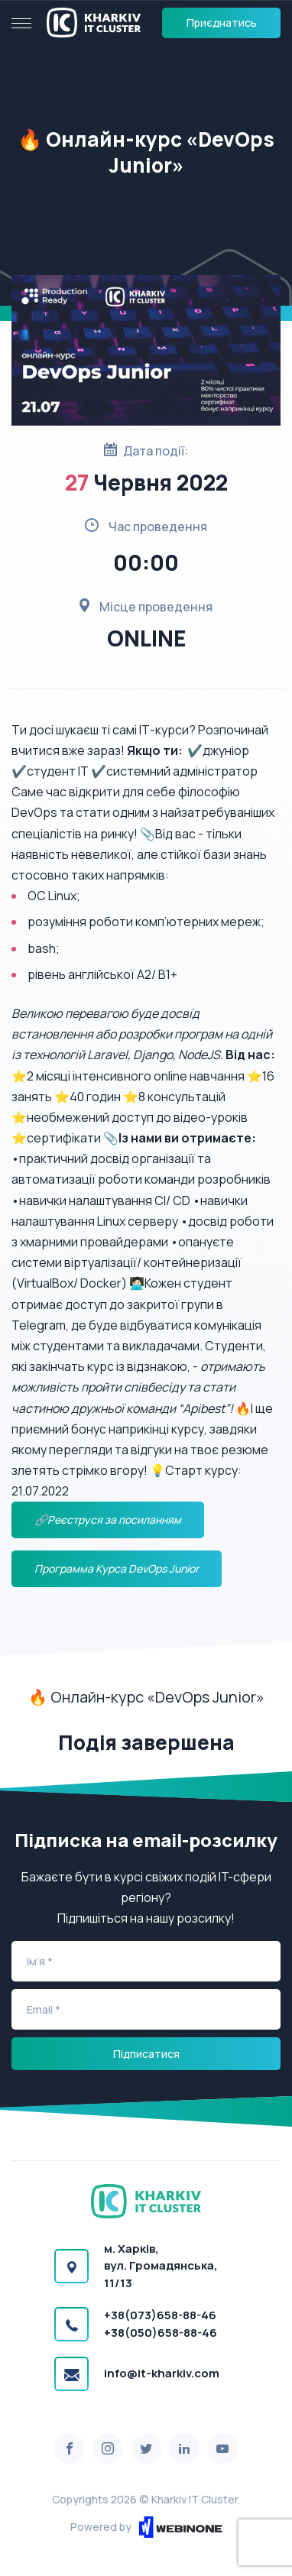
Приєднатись (222, 22)
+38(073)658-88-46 (160, 2315)
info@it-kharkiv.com (161, 2373)
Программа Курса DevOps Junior (116, 1568)
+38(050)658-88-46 (160, 2333)
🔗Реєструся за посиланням (107, 1519)
